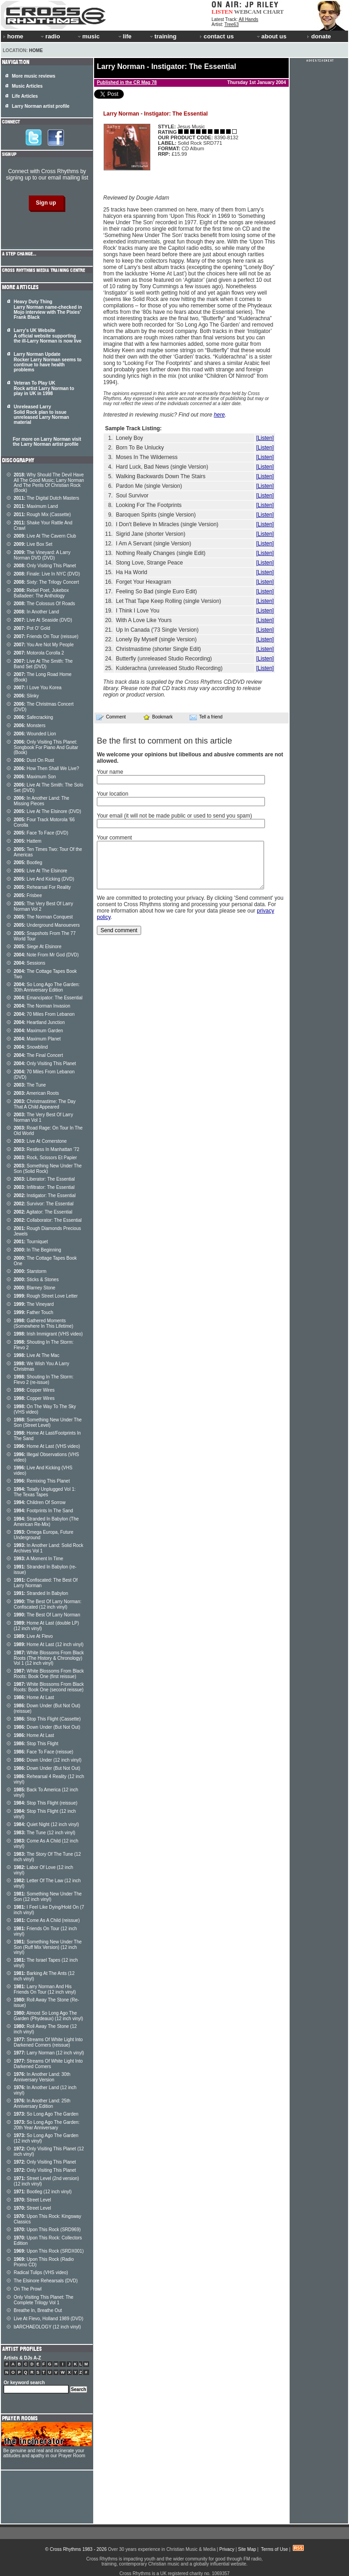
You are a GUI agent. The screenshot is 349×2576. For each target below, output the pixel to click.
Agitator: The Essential (43, 1211)
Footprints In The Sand (43, 1510)
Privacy (226, 2549)
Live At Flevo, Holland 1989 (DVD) (48, 2318)
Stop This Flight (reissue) (45, 1802)
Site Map (247, 2549)
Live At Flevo (33, 1636)
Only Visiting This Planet (45, 565)
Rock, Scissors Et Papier (45, 1157)
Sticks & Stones (36, 1279)
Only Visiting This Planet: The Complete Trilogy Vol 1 (44, 2300)
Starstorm (30, 1271)
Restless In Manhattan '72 (46, 1149)
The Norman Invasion (42, 1005)
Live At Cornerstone (40, 1141)
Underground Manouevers (47, 925)
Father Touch (33, 1312)
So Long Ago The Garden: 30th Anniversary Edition (46, 987)
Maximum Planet (37, 1038)
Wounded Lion (35, 733)
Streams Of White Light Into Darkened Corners (48, 2064)
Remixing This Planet (42, 1480)
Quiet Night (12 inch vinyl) (46, 1824)
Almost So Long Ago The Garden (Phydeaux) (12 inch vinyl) (48, 2016)
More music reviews (33, 76)
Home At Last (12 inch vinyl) (49, 1644)
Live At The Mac (36, 1355)
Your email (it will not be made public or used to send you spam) (174, 816)
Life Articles (25, 96)
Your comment (114, 837)
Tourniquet (31, 1241)
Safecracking (33, 717)
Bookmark (158, 717)
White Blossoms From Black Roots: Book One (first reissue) (49, 1673)
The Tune (30, 1084)
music (88, 36)
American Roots (36, 1093)
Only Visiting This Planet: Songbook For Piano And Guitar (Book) (46, 747)
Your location (112, 794)
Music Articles (27, 86)
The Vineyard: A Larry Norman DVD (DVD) (42, 555)
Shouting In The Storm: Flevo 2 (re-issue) (44, 1379)
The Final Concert (38, 1055)
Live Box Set (33, 544)
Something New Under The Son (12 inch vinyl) (48, 1896)
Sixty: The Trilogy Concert (46, 582)
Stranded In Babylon (41, 1593)
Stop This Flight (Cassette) (47, 1718)
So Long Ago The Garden (46, 2114)
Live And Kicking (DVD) (44, 879)
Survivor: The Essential (44, 1203)
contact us (217, 36)
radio (50, 36)
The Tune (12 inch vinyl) (44, 1832)
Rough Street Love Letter (46, 1296)
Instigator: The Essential (44, 1195)
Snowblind (31, 1047)
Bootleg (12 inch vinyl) (43, 2191)
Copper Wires (34, 1390)
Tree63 (231, 24)
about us (271, 36)
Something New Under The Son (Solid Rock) (48, 1168)
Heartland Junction (39, 1022)
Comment (111, 717)
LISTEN (222, 11)
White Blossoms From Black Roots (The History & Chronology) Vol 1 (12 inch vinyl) (49, 1658)
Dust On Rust (34, 760)
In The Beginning (37, 1249)
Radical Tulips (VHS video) (41, 2272)
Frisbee (28, 895)
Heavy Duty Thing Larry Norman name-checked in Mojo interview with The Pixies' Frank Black (48, 309)
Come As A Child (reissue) (47, 1920)
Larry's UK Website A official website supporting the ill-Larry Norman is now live (47, 335)
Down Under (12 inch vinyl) (47, 1760)
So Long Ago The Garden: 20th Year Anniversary (46, 2125)
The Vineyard (33, 1304)
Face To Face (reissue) (43, 1751)
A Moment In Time (38, 1558)
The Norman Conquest (43, 916)
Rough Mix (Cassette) (42, 514)
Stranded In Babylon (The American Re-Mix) (46, 1521)
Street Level (32, 2199)
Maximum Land (36, 506)
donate (319, 36)
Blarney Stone (34, 1287)
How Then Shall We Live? (46, 768)
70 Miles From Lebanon (44, 1014)
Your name (110, 772)
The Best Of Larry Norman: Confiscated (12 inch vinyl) (47, 1604)
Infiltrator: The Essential (44, 1187)
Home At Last (34, 1697)
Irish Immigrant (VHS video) (48, 1333)
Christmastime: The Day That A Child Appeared (44, 1104)
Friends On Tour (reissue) (46, 636)
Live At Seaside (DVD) (43, 620)
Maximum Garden (38, 1030)
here (219, 415)
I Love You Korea (38, 687)
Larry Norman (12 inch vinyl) (49, 2052)
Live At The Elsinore (40, 870)
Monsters (29, 725)
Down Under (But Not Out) (47, 1727)
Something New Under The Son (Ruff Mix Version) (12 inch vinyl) (48, 1947)
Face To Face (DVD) (41, 832)
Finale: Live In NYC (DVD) (47, 573)
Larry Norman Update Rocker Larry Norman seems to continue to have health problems (47, 362)
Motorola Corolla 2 (39, 652)
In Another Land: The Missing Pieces (41, 801)
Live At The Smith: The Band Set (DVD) (43, 664)
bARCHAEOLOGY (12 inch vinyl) (47, 2326)
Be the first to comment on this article (164, 740)
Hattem (28, 841)
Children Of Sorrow (39, 1502)
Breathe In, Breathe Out (38, 2310)
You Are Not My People (44, 644)
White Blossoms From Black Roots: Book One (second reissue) (49, 1687)
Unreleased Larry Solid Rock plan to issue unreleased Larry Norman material (41, 414)
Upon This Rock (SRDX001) (49, 2251)
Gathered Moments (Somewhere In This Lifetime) (43, 1323)
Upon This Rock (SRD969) (47, 2229)
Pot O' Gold (32, 628)
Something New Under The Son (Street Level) (48, 1422)
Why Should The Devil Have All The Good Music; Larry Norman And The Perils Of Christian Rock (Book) (49, 482)
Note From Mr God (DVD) (46, 954)
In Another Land (36, 611)
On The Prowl (28, 2288)
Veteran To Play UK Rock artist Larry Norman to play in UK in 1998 (44, 388)
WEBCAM (247, 11)
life (124, 36)
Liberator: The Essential (44, 1179)
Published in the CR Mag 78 (127, 82)
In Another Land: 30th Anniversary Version (42, 2077)
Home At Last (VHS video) (47, 1446)
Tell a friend (206, 717)
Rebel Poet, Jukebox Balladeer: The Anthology (41, 593)
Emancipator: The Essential (48, 997)
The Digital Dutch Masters (46, 498)
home (13, 36)
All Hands (248, 19)
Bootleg (28, 862)
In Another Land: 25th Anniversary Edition (42, 2103)
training (162, 36)
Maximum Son (35, 776)
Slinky (26, 695)
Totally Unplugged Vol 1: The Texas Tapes (44, 1492)
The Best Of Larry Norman (47, 1614)
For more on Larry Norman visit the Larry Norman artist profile (47, 442)
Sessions (29, 963)
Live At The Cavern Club (45, 535)
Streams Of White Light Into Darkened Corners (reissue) (48, 2042)
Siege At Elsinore (38, 946)
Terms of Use (274, 2549)
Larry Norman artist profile (40, 106)
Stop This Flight (36, 1743)
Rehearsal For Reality (42, 887)
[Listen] (265, 438)
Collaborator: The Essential (48, 1220)
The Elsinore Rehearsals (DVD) (46, 2280)
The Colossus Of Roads (44, 603)
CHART (273, 11)
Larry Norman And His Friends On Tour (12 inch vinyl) (45, 1989)
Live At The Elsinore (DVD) (47, 811)
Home (36, 50)
